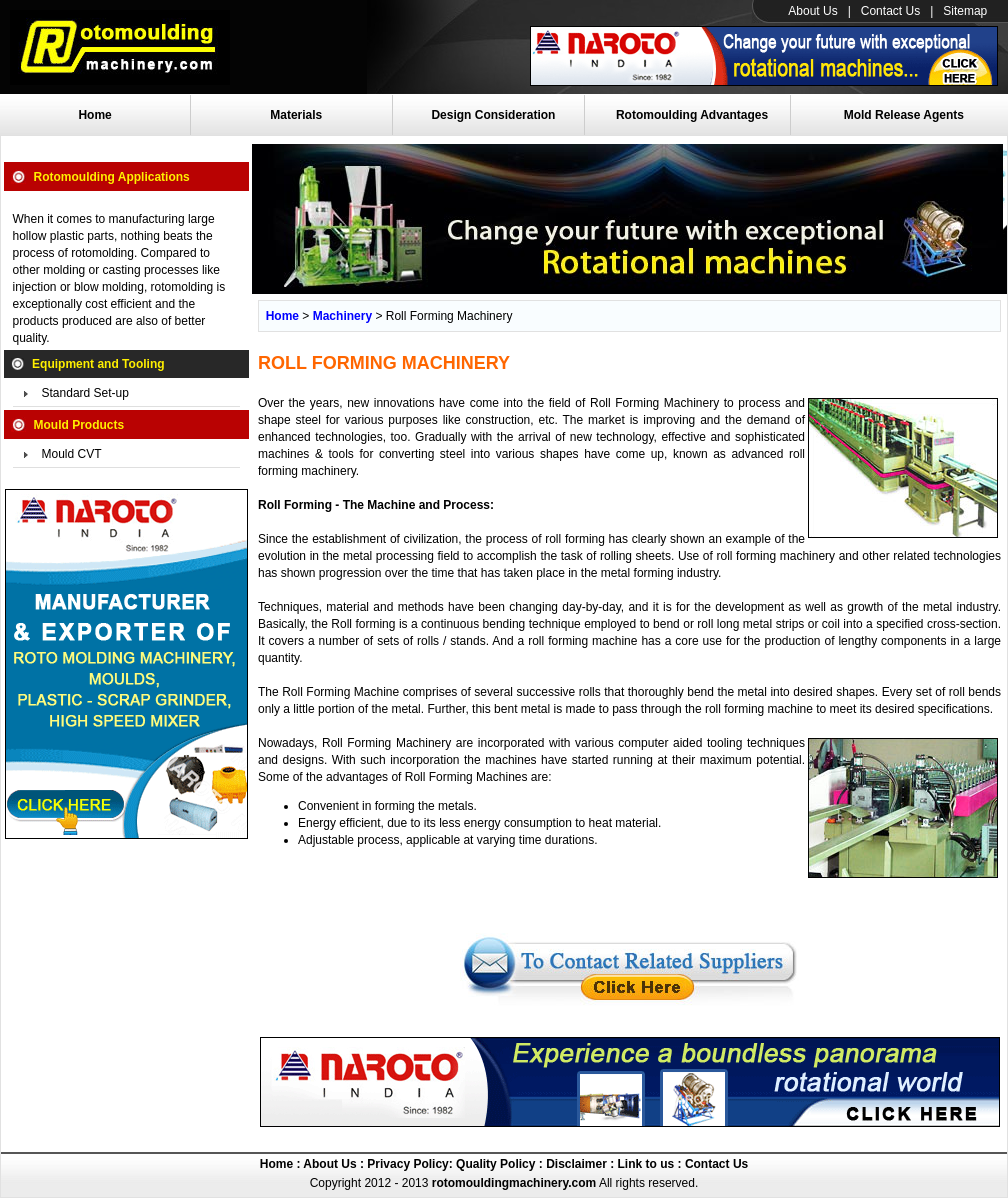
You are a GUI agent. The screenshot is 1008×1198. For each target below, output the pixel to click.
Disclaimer (575, 1164)
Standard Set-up (85, 393)
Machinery (342, 316)
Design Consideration (493, 115)
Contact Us (890, 11)
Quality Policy (495, 1164)
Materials (296, 115)
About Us (812, 11)
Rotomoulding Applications (112, 177)
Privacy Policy (406, 1164)
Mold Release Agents (904, 115)
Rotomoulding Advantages (692, 115)
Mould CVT (72, 454)
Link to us (646, 1164)
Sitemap (965, 11)
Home (94, 115)
